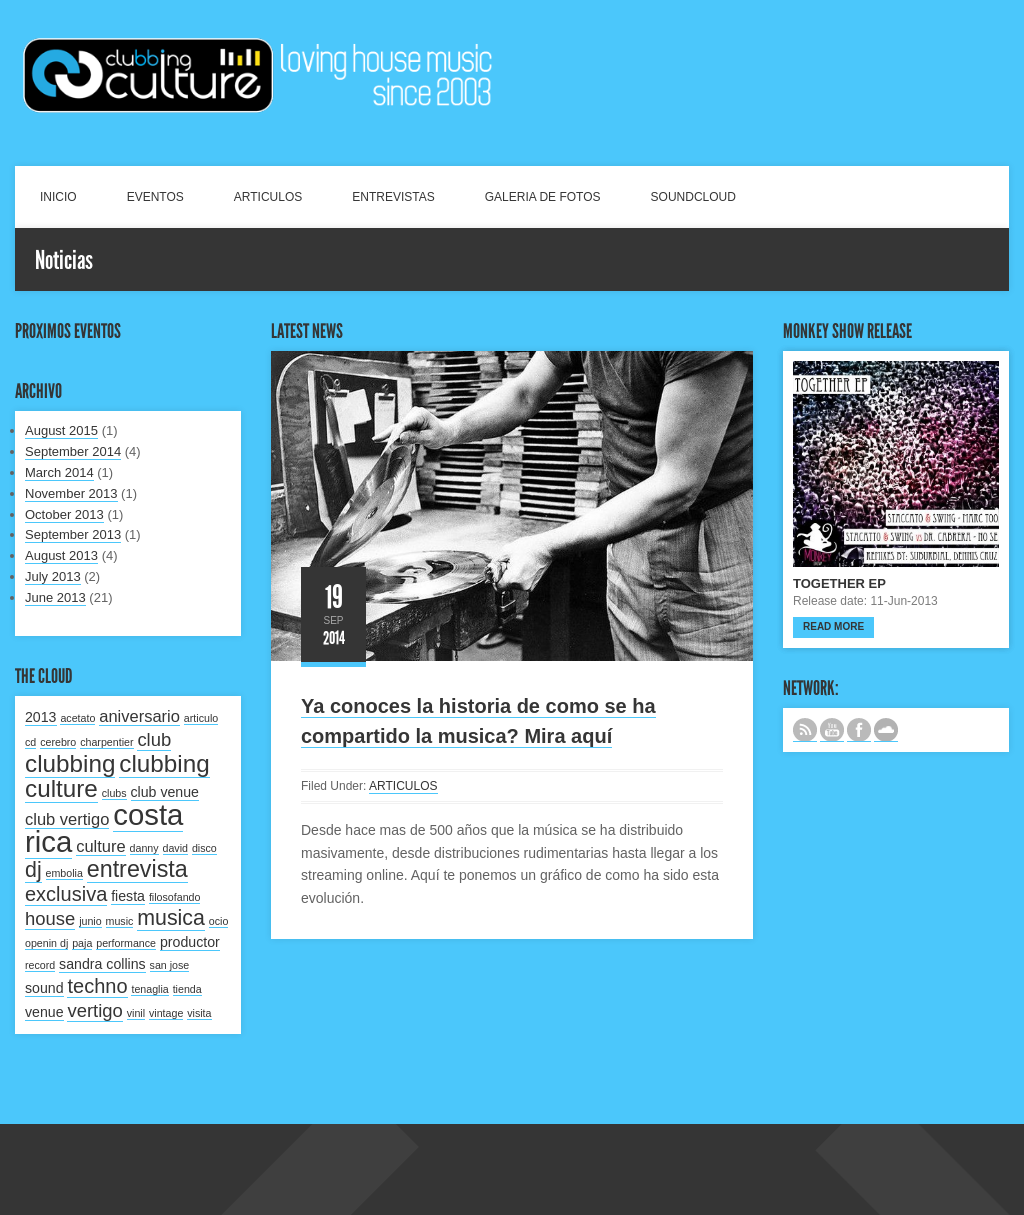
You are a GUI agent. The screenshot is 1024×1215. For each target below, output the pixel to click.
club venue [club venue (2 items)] (165, 792)
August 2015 (61, 430)
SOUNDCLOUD (693, 197)
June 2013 (55, 597)
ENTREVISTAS (393, 197)
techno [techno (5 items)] (97, 986)
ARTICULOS (268, 197)
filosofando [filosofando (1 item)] (175, 897)
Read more (833, 626)
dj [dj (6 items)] (33, 870)
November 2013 (71, 493)
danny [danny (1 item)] (144, 848)
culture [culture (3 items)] (101, 846)
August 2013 (61, 555)
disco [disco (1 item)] (204, 848)
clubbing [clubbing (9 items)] (70, 763)
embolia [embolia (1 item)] (64, 873)
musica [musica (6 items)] (171, 918)
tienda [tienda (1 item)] (187, 989)
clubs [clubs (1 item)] (114, 793)
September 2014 (73, 451)
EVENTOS (155, 197)
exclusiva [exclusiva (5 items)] (66, 894)
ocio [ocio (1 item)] (219, 921)
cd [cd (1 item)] (30, 742)
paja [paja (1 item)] (82, 943)
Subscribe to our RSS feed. (805, 730)
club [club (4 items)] (154, 739)
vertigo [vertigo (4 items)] (94, 1010)
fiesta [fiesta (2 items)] (128, 896)
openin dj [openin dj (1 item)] (46, 943)
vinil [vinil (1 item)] (136, 1013)
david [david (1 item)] (175, 848)
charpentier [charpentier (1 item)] (106, 742)
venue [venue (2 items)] (44, 1012)
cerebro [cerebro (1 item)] (58, 742)
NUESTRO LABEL (886, 730)
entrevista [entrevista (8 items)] (137, 869)
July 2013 (53, 576)
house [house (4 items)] (50, 918)
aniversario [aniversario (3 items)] (139, 716)
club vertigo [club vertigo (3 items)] (67, 819)
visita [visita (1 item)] (199, 1013)
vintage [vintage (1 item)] (166, 1013)
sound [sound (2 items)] (44, 988)
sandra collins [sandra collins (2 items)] (102, 964)
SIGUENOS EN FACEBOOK (859, 730)
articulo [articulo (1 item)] (201, 718)
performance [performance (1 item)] (126, 943)
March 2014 (59, 472)
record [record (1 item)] (40, 965)
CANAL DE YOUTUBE (832, 730)
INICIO (58, 197)
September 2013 (73, 534)
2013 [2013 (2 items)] (41, 717)
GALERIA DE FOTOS (543, 197)
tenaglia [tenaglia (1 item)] (149, 989)
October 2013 (64, 514)
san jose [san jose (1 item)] (170, 965)
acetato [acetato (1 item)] (77, 718)
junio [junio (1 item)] (90, 921)
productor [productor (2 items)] (190, 942)
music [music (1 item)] (120, 921)
